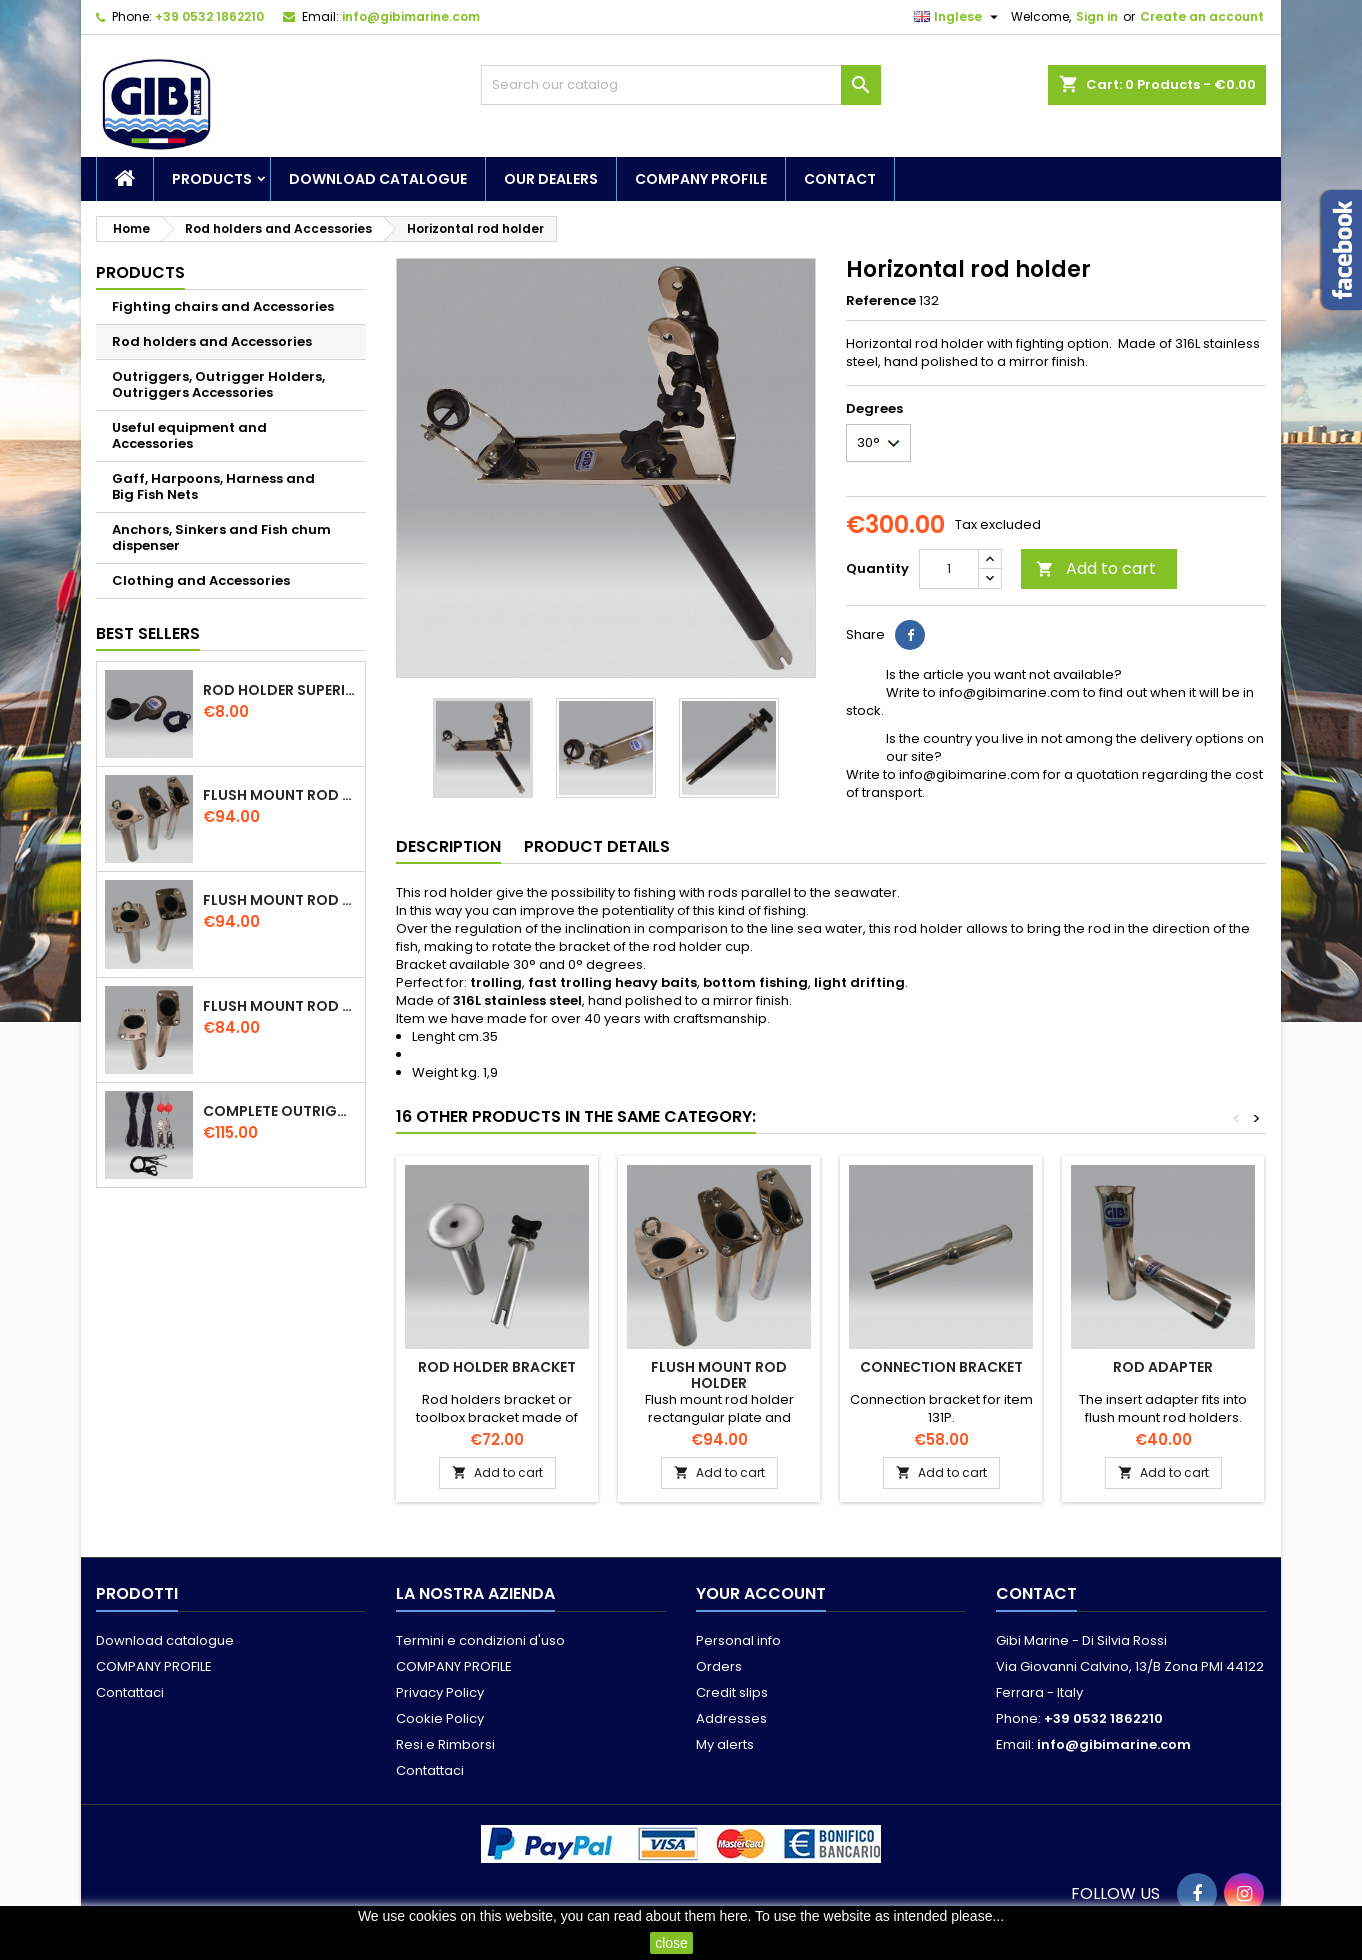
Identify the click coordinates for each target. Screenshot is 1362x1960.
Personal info (738, 1640)
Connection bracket (941, 1367)
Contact (840, 179)
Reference (881, 301)
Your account (761, 1593)
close (671, 1943)
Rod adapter (1163, 1367)
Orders (719, 1666)
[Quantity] (949, 569)
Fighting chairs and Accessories (223, 306)
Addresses (731, 1718)
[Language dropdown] (958, 17)
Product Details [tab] (597, 846)
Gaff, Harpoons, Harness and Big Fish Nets (213, 486)
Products (212, 179)
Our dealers (551, 179)
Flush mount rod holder (280, 795)
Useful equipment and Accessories (189, 435)
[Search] (681, 85)
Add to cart (1096, 568)
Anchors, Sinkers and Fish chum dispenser (221, 537)
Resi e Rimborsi (445, 1744)
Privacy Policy (440, 1692)
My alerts (725, 1744)
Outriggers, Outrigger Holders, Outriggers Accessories (218, 384)
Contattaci (130, 1692)
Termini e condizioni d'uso (480, 1640)
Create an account (1202, 16)
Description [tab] (448, 846)
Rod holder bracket (497, 1367)
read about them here (681, 1916)
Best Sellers (148, 633)
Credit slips (732, 1692)
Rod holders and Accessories (212, 341)
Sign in (1097, 16)
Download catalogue (378, 179)
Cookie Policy (440, 1718)
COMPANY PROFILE (701, 179)
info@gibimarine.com (411, 16)
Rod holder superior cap (280, 690)
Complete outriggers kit (280, 1111)
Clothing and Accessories (201, 580)
